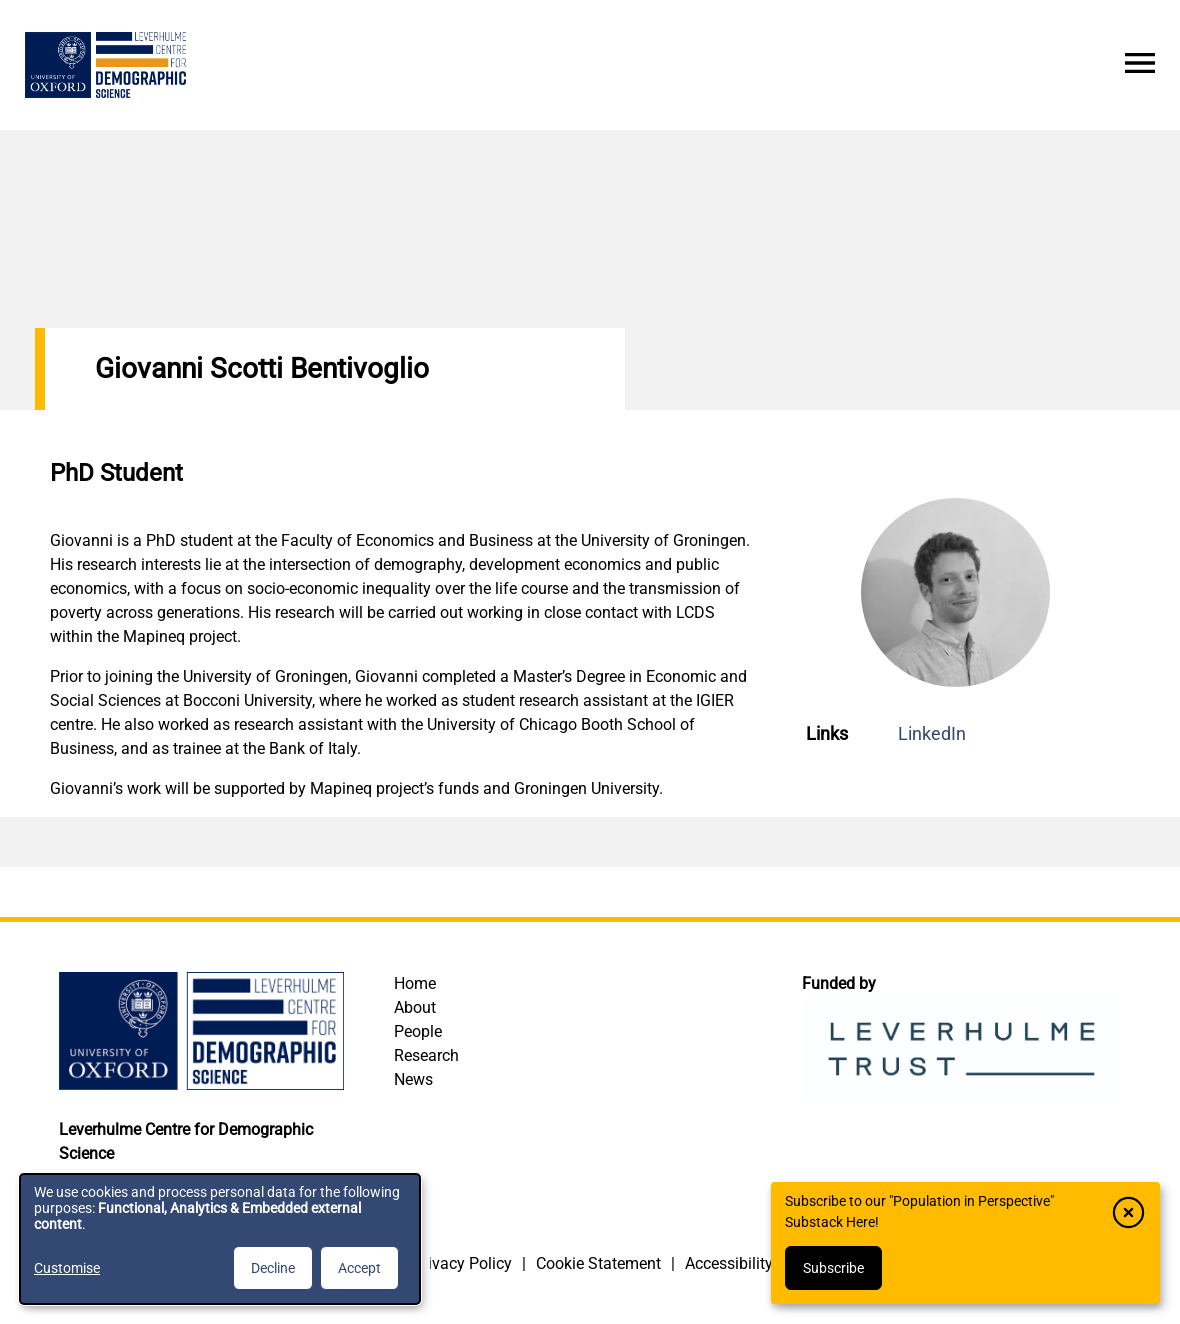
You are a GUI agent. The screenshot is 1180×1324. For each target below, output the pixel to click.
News (413, 1079)
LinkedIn (932, 733)
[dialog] (220, 1239)
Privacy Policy (462, 1263)
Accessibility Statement (767, 1263)
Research (426, 1055)
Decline (273, 1268)
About (415, 1007)
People (418, 1031)
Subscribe (833, 1268)
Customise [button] (67, 1268)
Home (415, 983)
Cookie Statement (598, 1263)
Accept (359, 1268)
